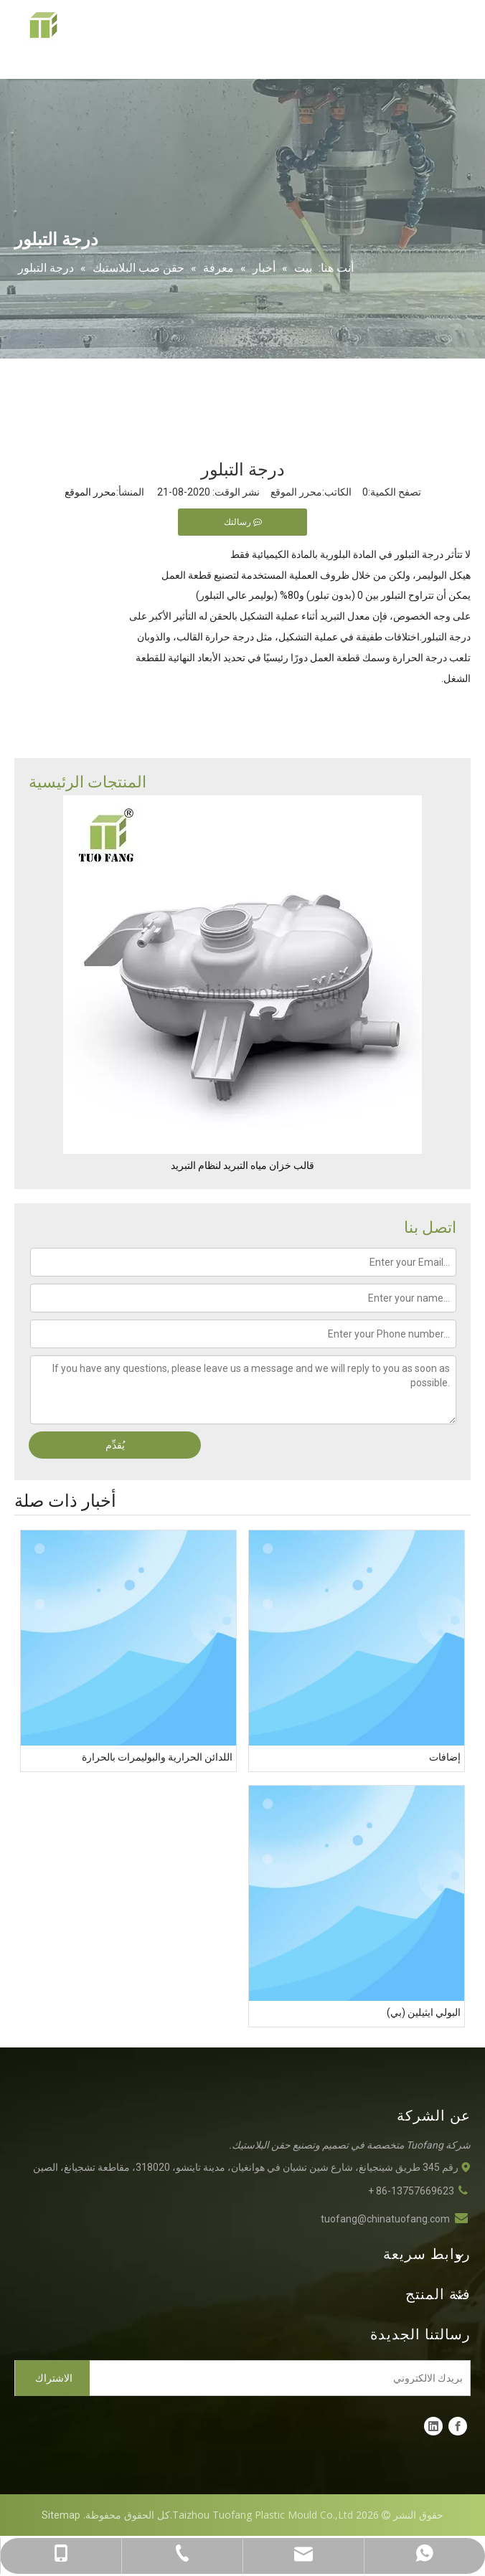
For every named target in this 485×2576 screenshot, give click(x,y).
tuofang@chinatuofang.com (385, 2219)
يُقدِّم (115, 1445)
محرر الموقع (90, 492)
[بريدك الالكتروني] (282, 2378)
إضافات (445, 1757)
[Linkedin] (433, 2426)
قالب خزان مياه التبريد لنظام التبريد (242, 1165)
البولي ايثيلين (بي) (424, 2012)
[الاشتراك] (52, 2378)
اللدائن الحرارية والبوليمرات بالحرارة (157, 1757)
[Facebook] (457, 2426)
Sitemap (61, 2515)
